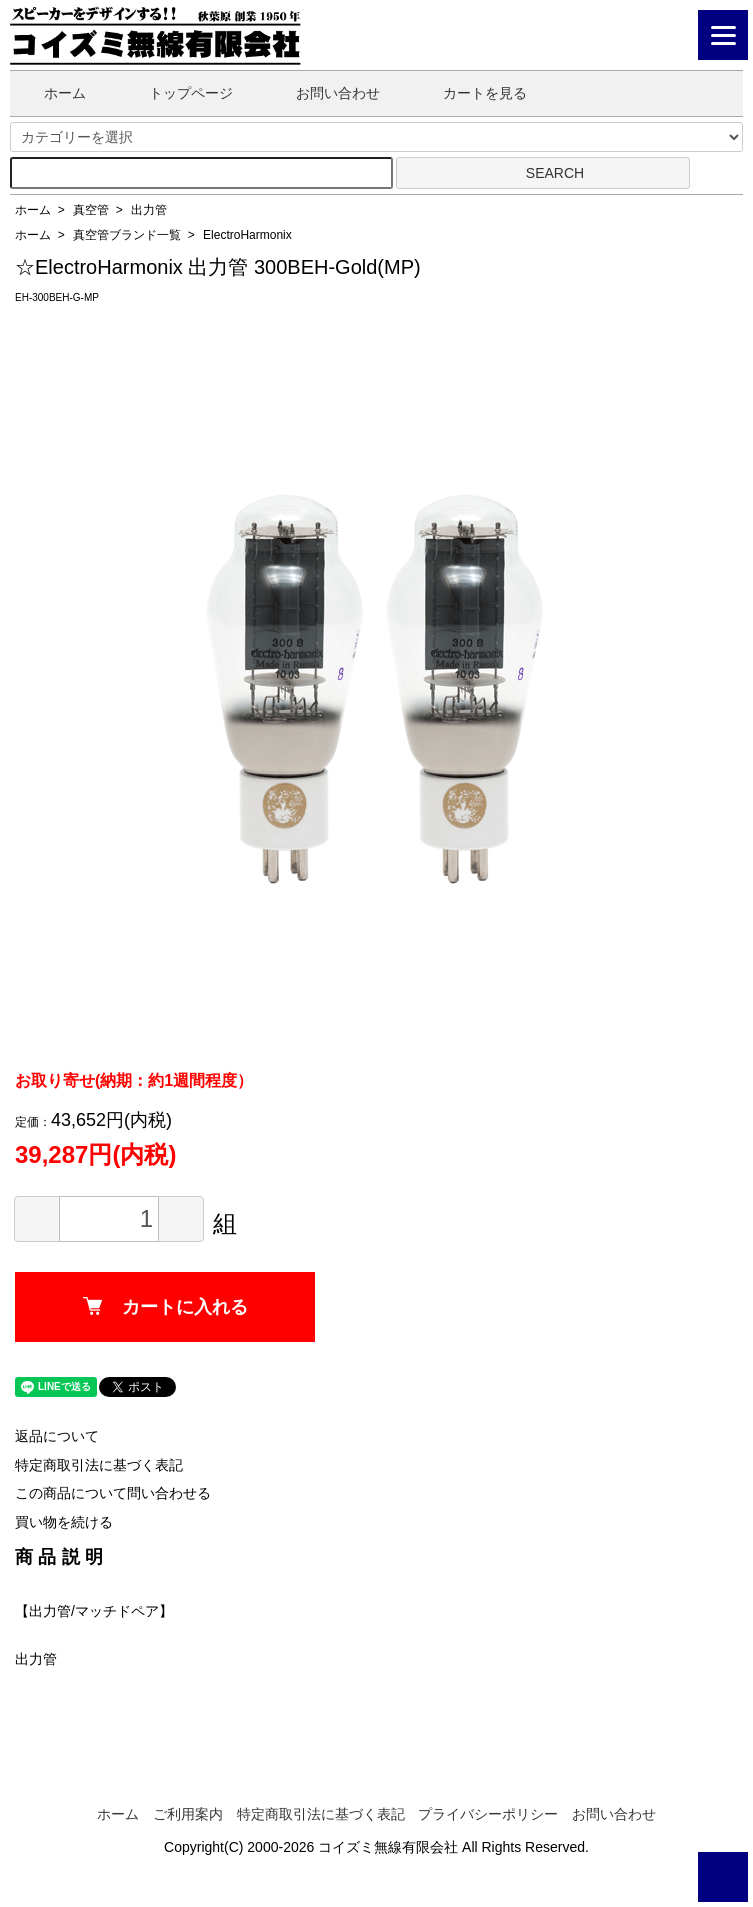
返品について (57, 1436)
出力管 (149, 210)
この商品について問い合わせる (113, 1493)
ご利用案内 (188, 1814)
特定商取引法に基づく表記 (99, 1465)
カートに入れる (165, 1307)
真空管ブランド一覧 (127, 235)
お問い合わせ (323, 93)
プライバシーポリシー (488, 1814)
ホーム (50, 93)
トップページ (176, 93)
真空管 (91, 210)
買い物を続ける (64, 1522)
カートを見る (470, 93)
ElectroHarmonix (247, 235)
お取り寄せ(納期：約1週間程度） (134, 1080)
